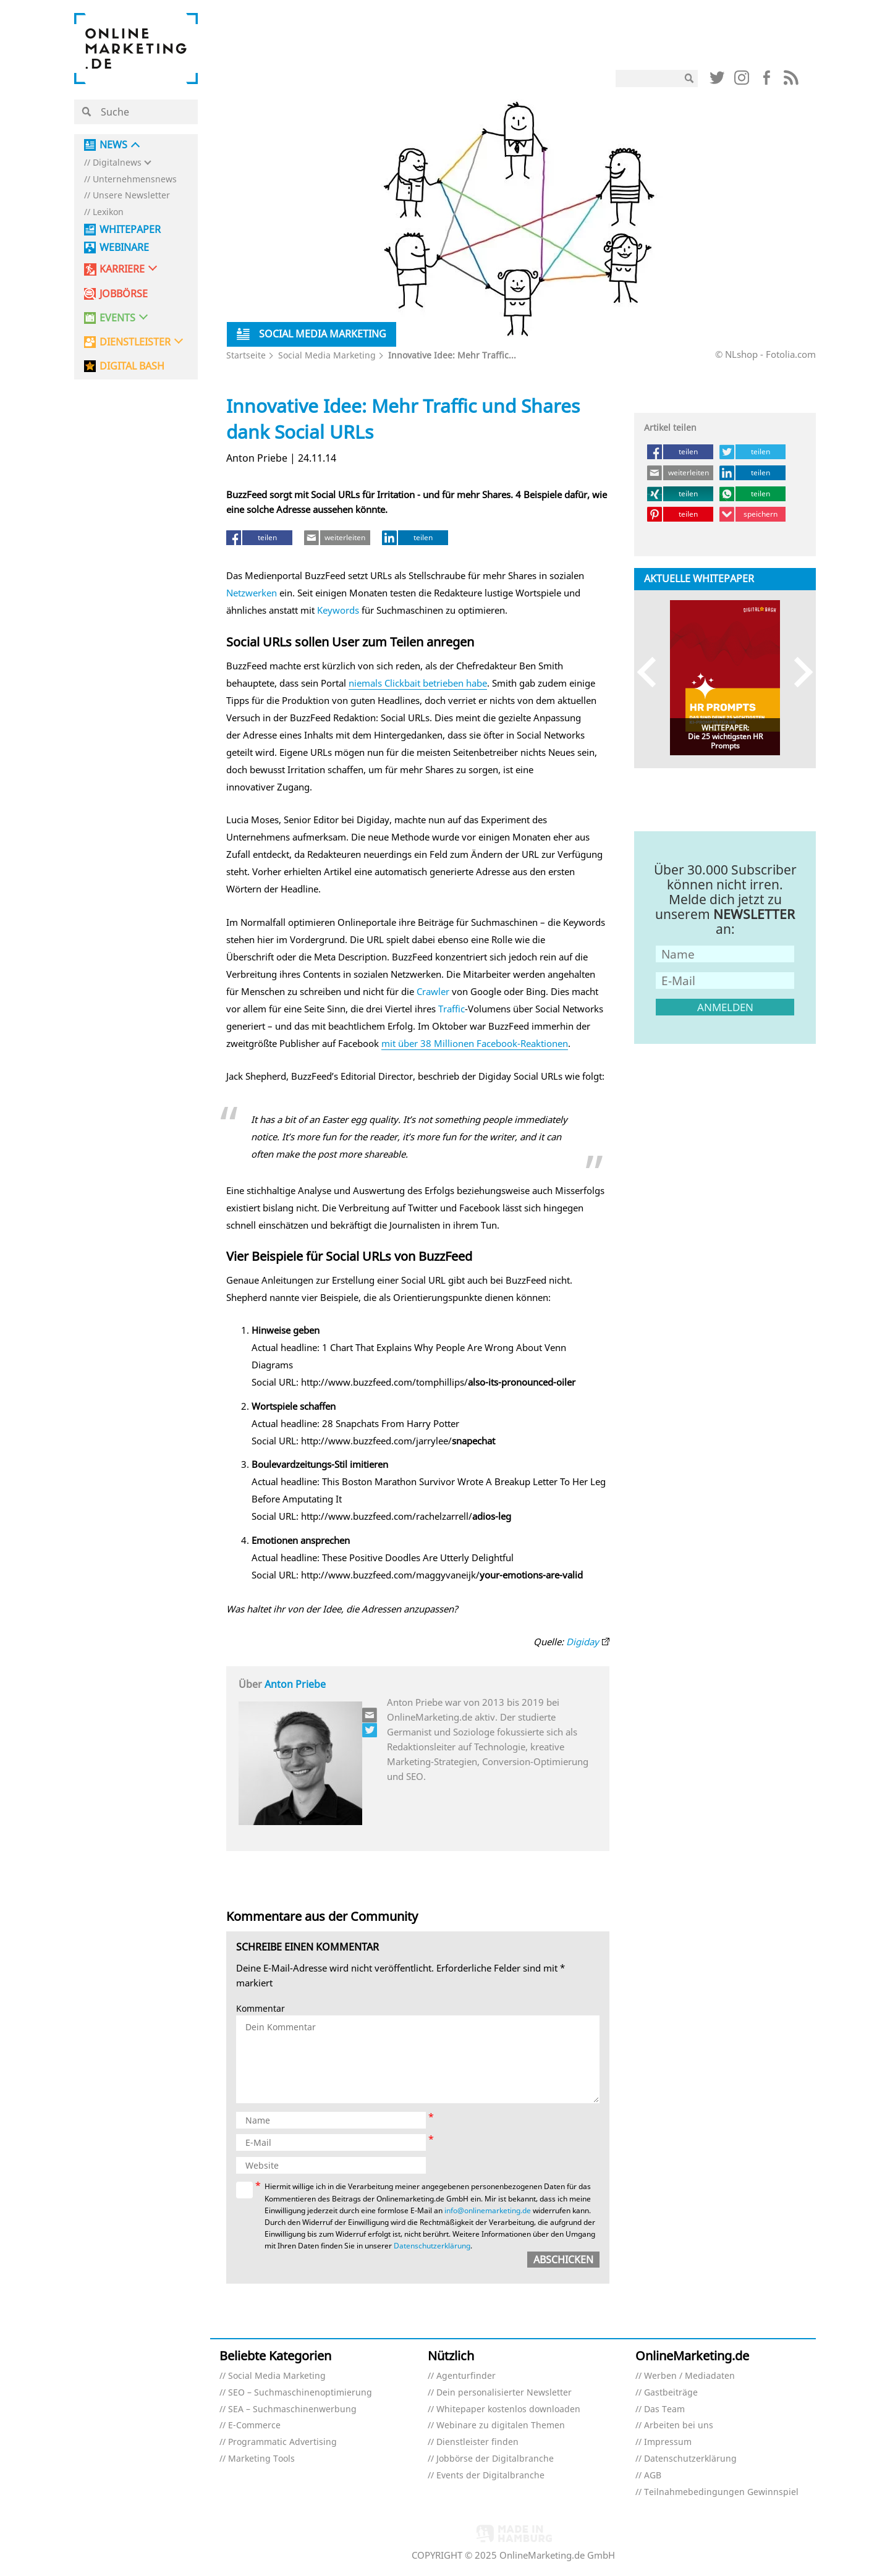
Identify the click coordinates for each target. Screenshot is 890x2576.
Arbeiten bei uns (678, 2425)
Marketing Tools (261, 2459)
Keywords (338, 610)
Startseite (246, 355)
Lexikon (108, 212)
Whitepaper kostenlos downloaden (508, 2409)
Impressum (668, 2442)
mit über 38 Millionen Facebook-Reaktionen (474, 1043)
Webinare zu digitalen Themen (500, 2425)
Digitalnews (117, 163)
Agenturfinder (466, 2376)
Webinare (124, 247)
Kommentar (260, 2009)
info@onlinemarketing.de (487, 2210)
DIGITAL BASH (132, 366)
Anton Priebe (295, 1684)
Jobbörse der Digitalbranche (495, 2459)
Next (797, 671)
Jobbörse (124, 294)
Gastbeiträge (671, 2392)
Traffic (451, 1008)
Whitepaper (130, 229)
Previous (652, 671)
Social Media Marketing (327, 355)
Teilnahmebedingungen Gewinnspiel (721, 2492)
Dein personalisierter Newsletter (504, 2392)
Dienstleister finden (477, 2442)
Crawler (433, 991)
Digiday (582, 1641)
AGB (652, 2475)
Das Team (664, 2409)
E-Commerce (254, 2425)
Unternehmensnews (135, 179)
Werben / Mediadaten (689, 2376)
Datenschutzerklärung (432, 2245)
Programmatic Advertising (282, 2442)
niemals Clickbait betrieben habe (418, 683)
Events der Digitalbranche (490, 2475)
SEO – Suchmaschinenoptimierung (300, 2392)
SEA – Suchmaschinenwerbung (292, 2409)
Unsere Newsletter (131, 195)
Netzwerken (251, 593)
